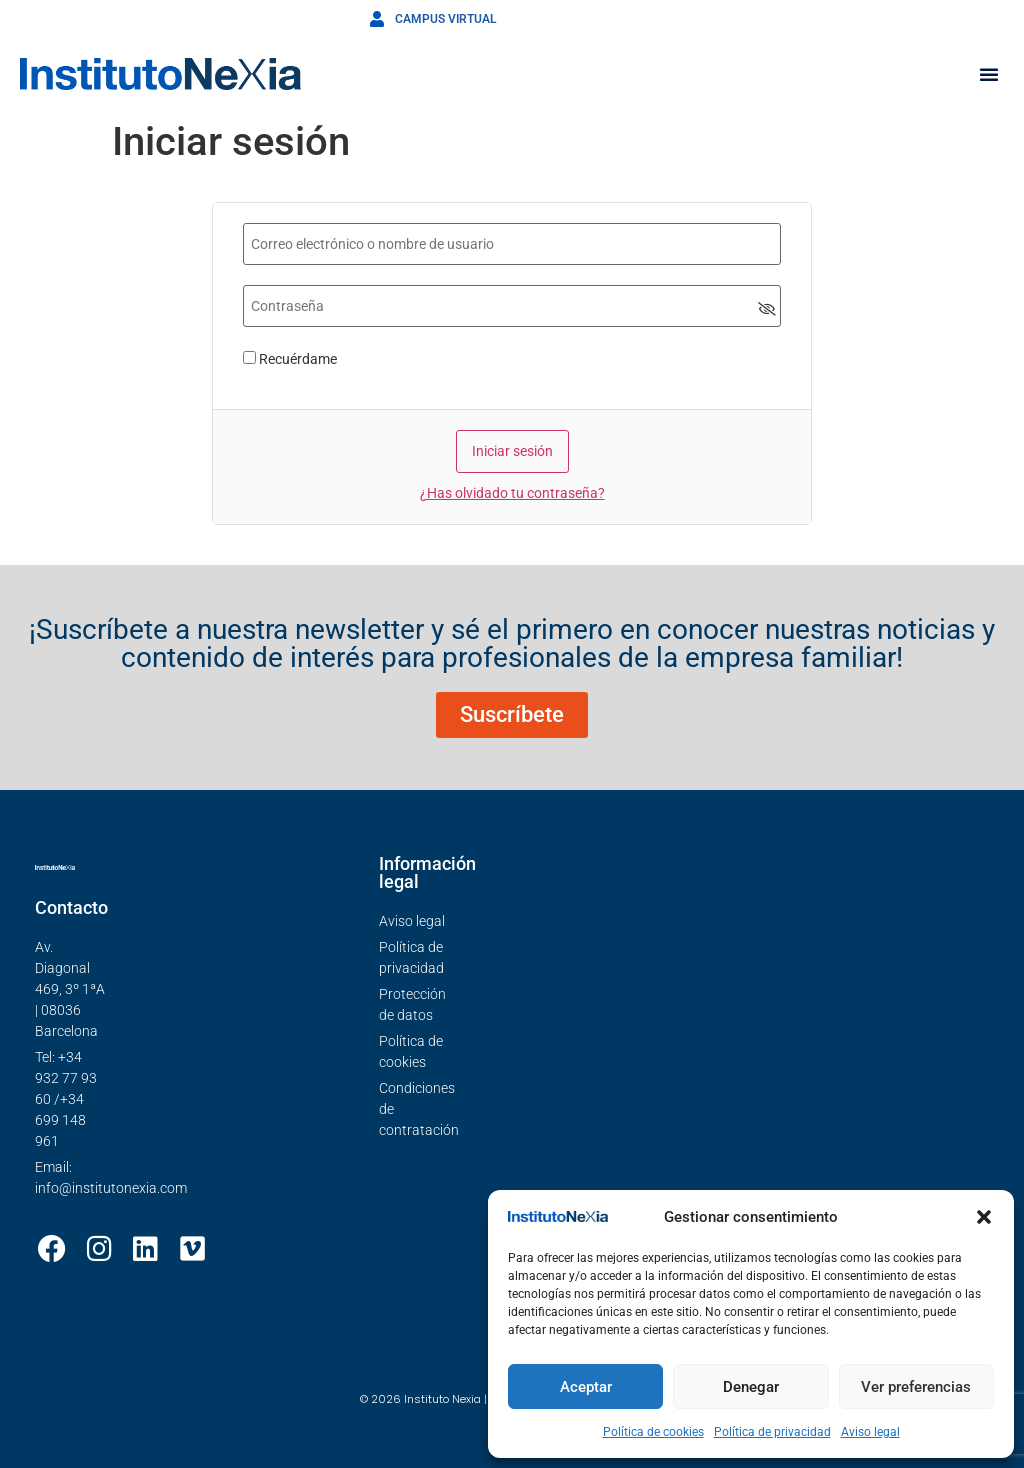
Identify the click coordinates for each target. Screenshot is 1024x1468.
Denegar (751, 1387)
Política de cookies (653, 1432)
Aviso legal (870, 1432)
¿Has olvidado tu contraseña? (512, 493)
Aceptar (586, 1387)
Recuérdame (290, 358)
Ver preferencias (916, 1387)
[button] (984, 1217)
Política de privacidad (772, 1432)
